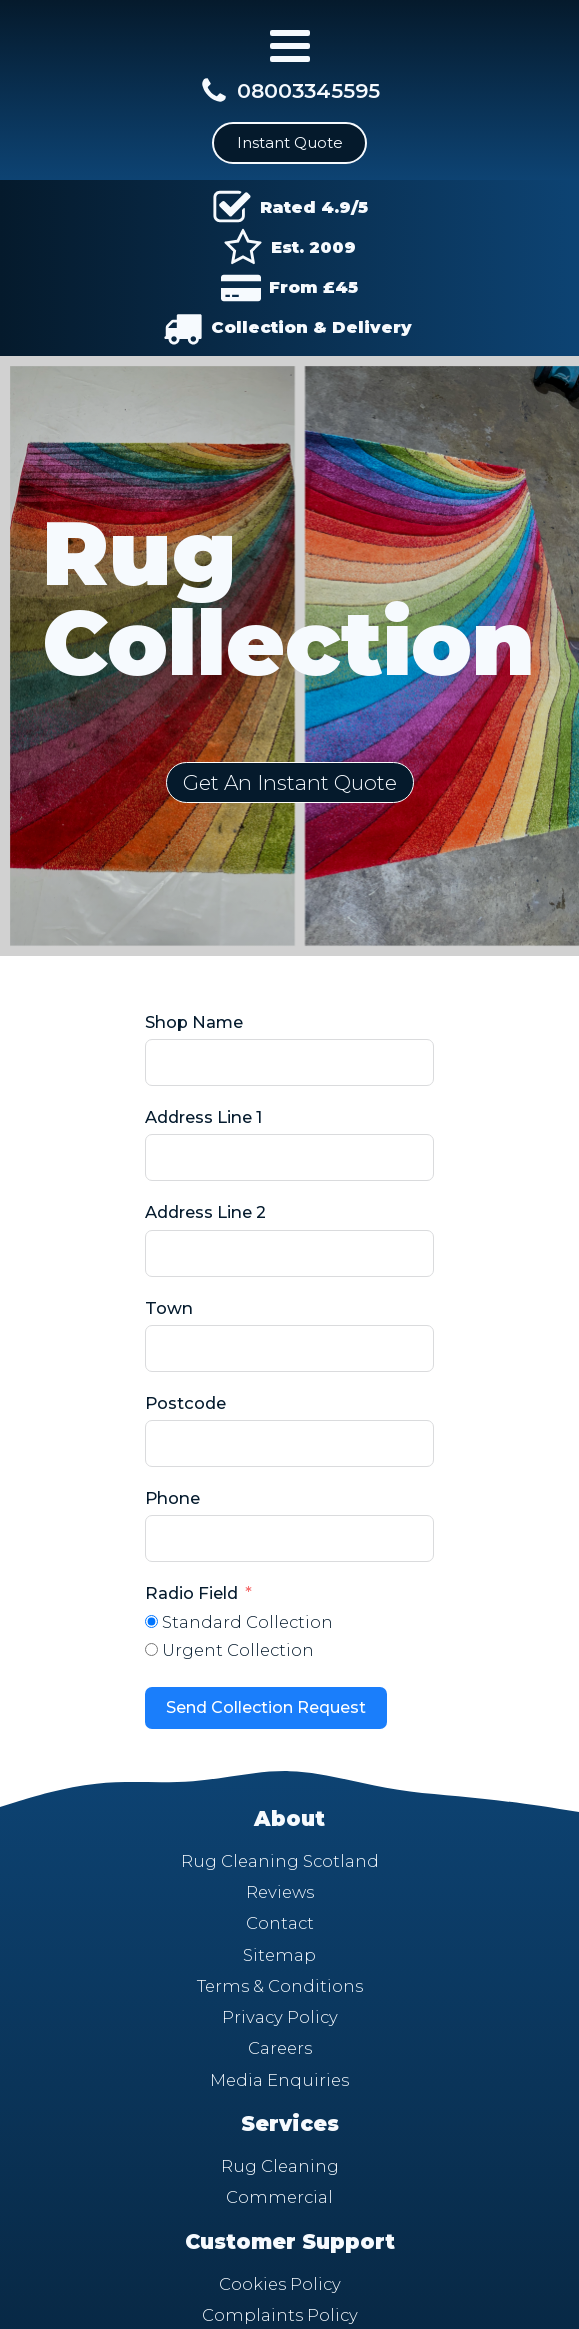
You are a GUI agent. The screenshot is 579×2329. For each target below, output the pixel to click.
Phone (172, 1498)
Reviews (280, 1892)
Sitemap (279, 1955)
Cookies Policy (280, 2284)
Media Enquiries (279, 2080)
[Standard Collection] (151, 1621)
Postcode (185, 1403)
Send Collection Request (266, 1707)
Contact (280, 1923)
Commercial (279, 2197)
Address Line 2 (205, 1212)
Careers (280, 2048)
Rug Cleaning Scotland (280, 1861)
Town (169, 1308)
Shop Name (194, 1022)
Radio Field (191, 1593)
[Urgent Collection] (151, 1649)
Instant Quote (290, 142)
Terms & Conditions (280, 1986)
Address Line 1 (203, 1117)
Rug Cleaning (280, 2166)
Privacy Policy (280, 2017)
